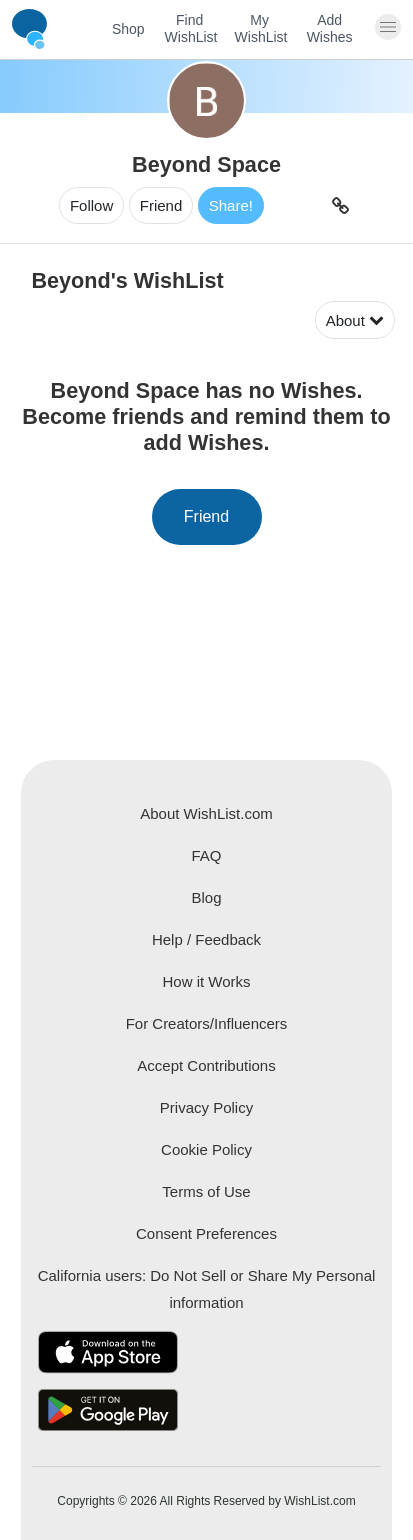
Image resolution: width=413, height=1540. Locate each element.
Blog (206, 897)
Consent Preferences (206, 1233)
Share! (231, 205)
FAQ (206, 855)
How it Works (206, 981)
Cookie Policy (206, 1149)
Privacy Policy (206, 1107)
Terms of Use (206, 1191)
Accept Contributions (206, 1065)
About (355, 320)
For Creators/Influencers (207, 1023)
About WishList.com (206, 813)
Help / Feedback (206, 939)
